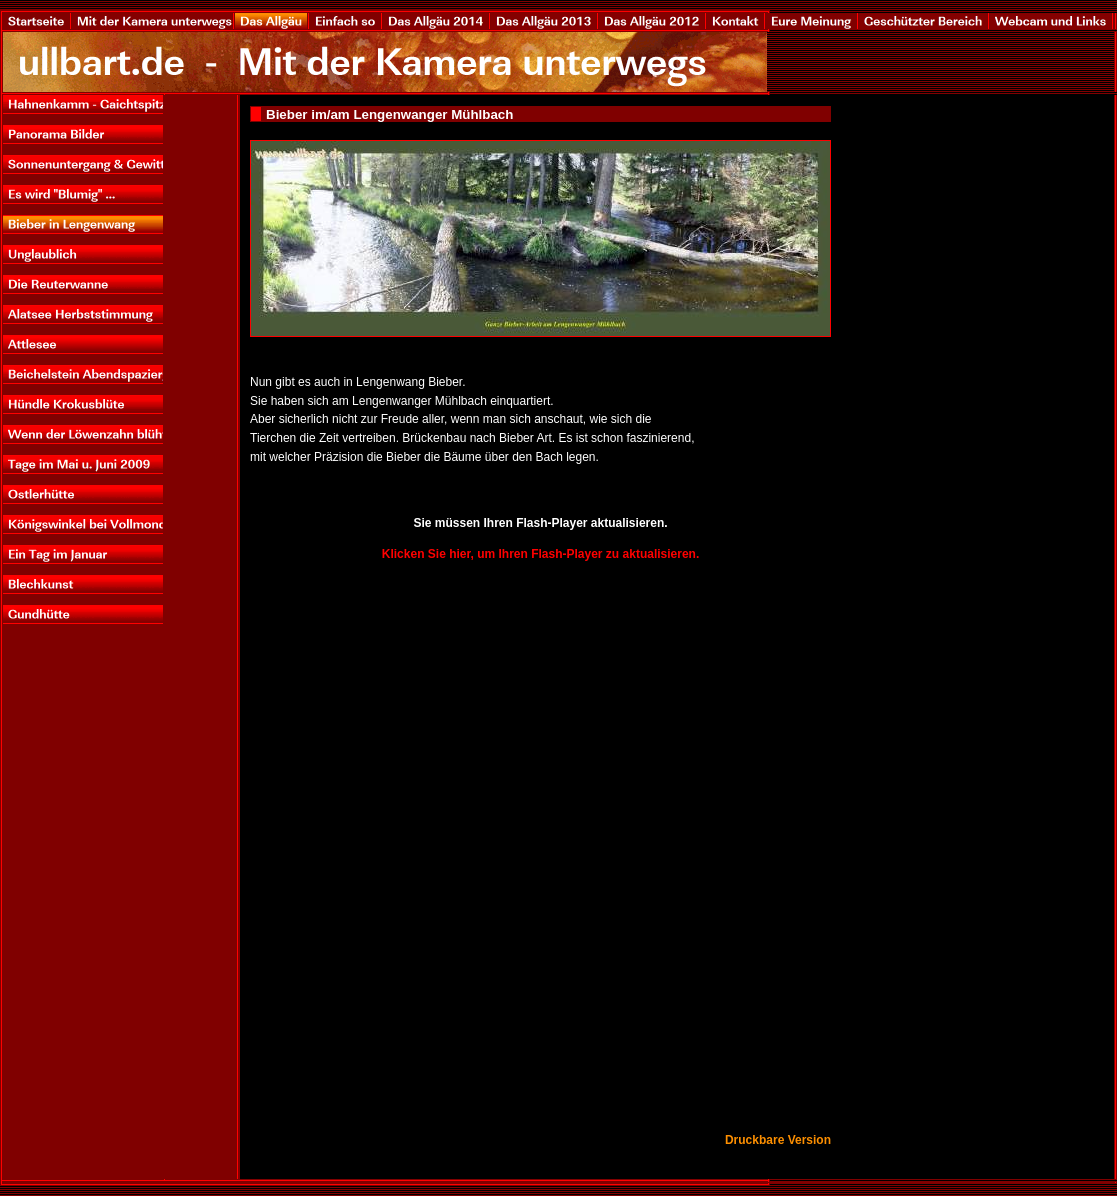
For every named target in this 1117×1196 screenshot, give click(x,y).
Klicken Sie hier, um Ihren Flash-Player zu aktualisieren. (540, 554)
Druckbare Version (778, 1140)
